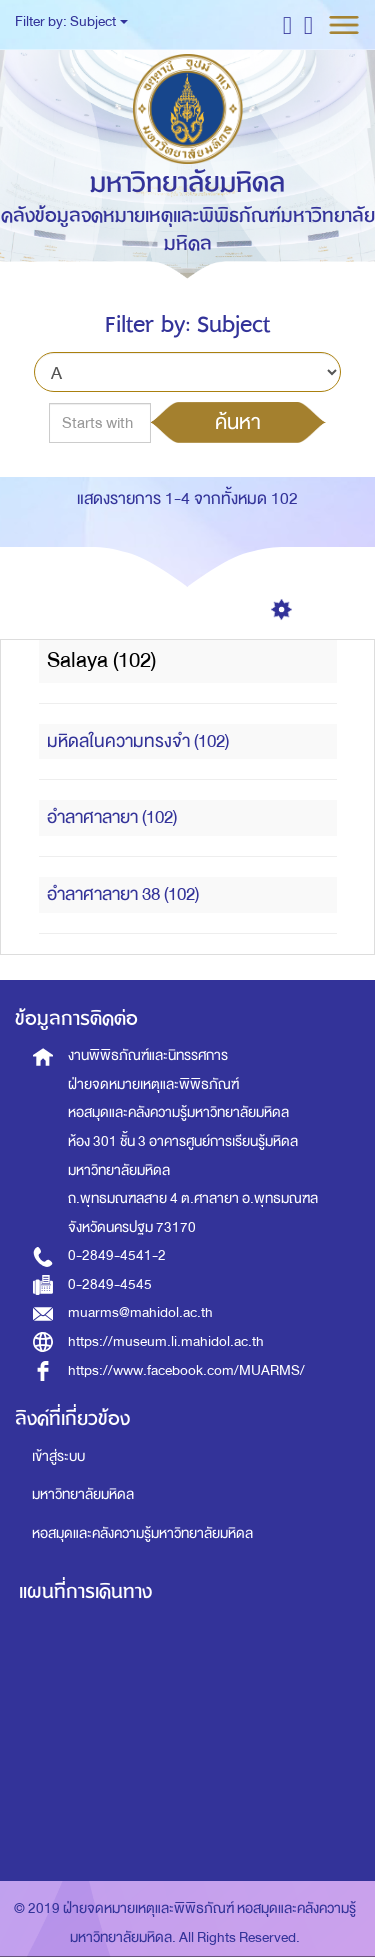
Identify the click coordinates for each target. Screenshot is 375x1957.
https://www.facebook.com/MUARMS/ (186, 1370)
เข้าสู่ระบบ (58, 1456)
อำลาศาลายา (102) (112, 817)
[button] (287, 24)
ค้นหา (238, 422)
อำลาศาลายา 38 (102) (123, 894)
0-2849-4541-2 (117, 1255)
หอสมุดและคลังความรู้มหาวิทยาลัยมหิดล (142, 1533)
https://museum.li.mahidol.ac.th (166, 1341)
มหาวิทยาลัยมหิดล (83, 1494)
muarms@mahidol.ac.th (140, 1312)
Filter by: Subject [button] (71, 21)
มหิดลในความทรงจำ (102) (138, 741)
